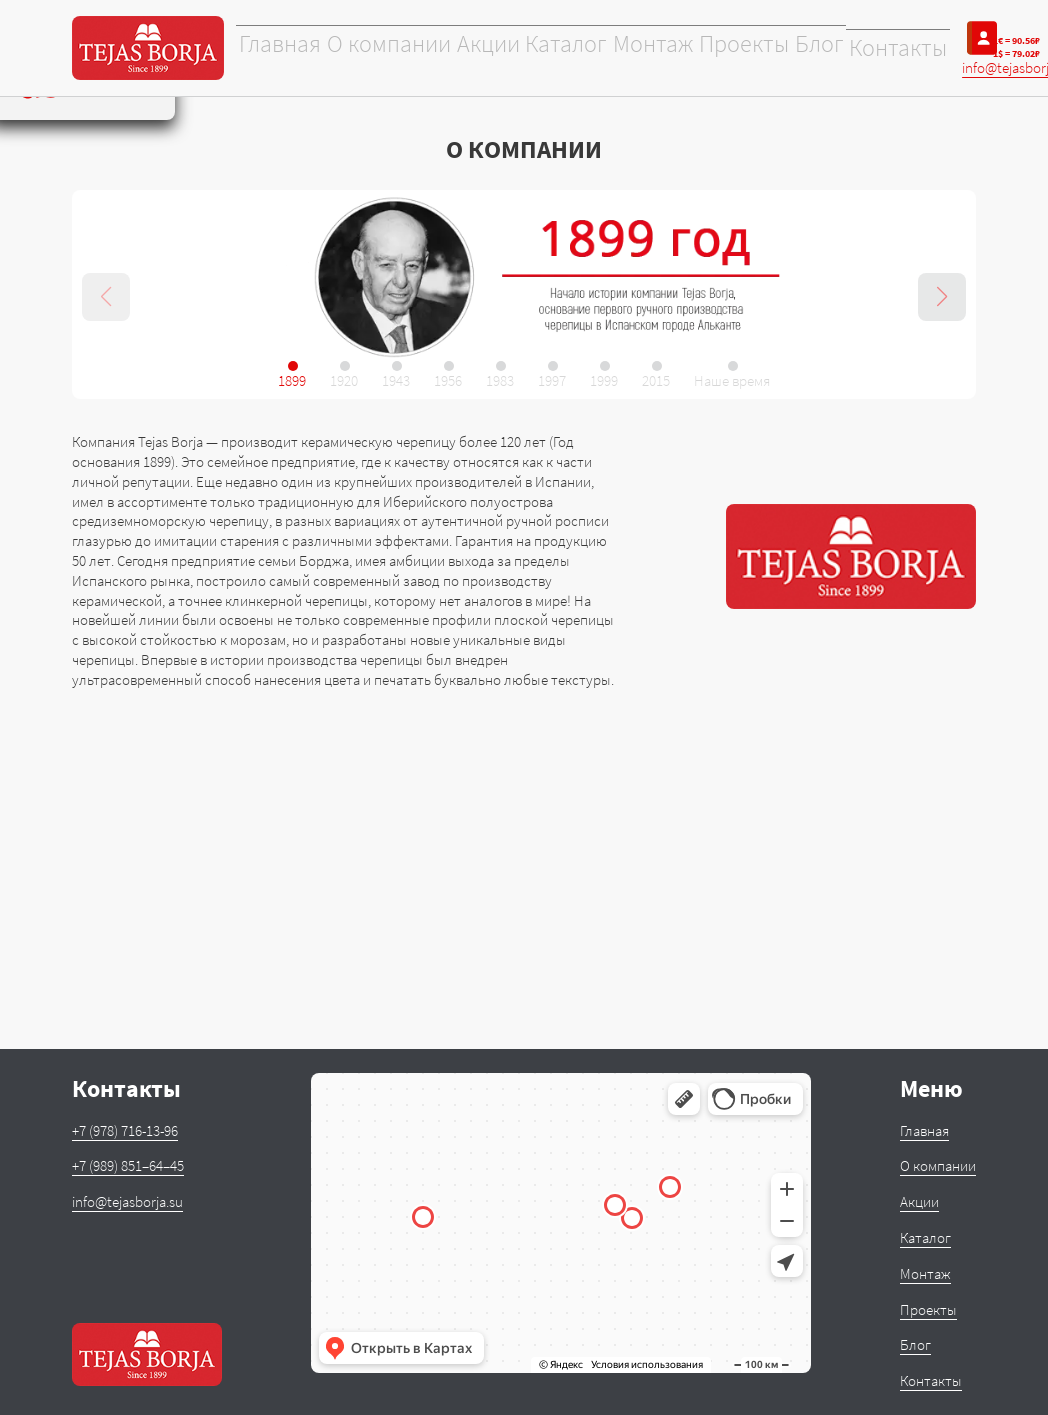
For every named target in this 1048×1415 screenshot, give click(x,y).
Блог (798, 48)
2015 (656, 380)
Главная (278, 48)
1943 (396, 380)
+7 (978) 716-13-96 (125, 1130)
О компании (380, 48)
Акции (474, 48)
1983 (500, 380)
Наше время (732, 380)
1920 (344, 380)
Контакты (875, 48)
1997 (552, 380)
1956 (448, 380)
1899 (292, 380)
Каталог (551, 48)
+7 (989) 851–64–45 (128, 1165)
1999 (604, 380)
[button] (942, 297)
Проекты (724, 48)
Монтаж (636, 48)
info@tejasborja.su (127, 1201)
